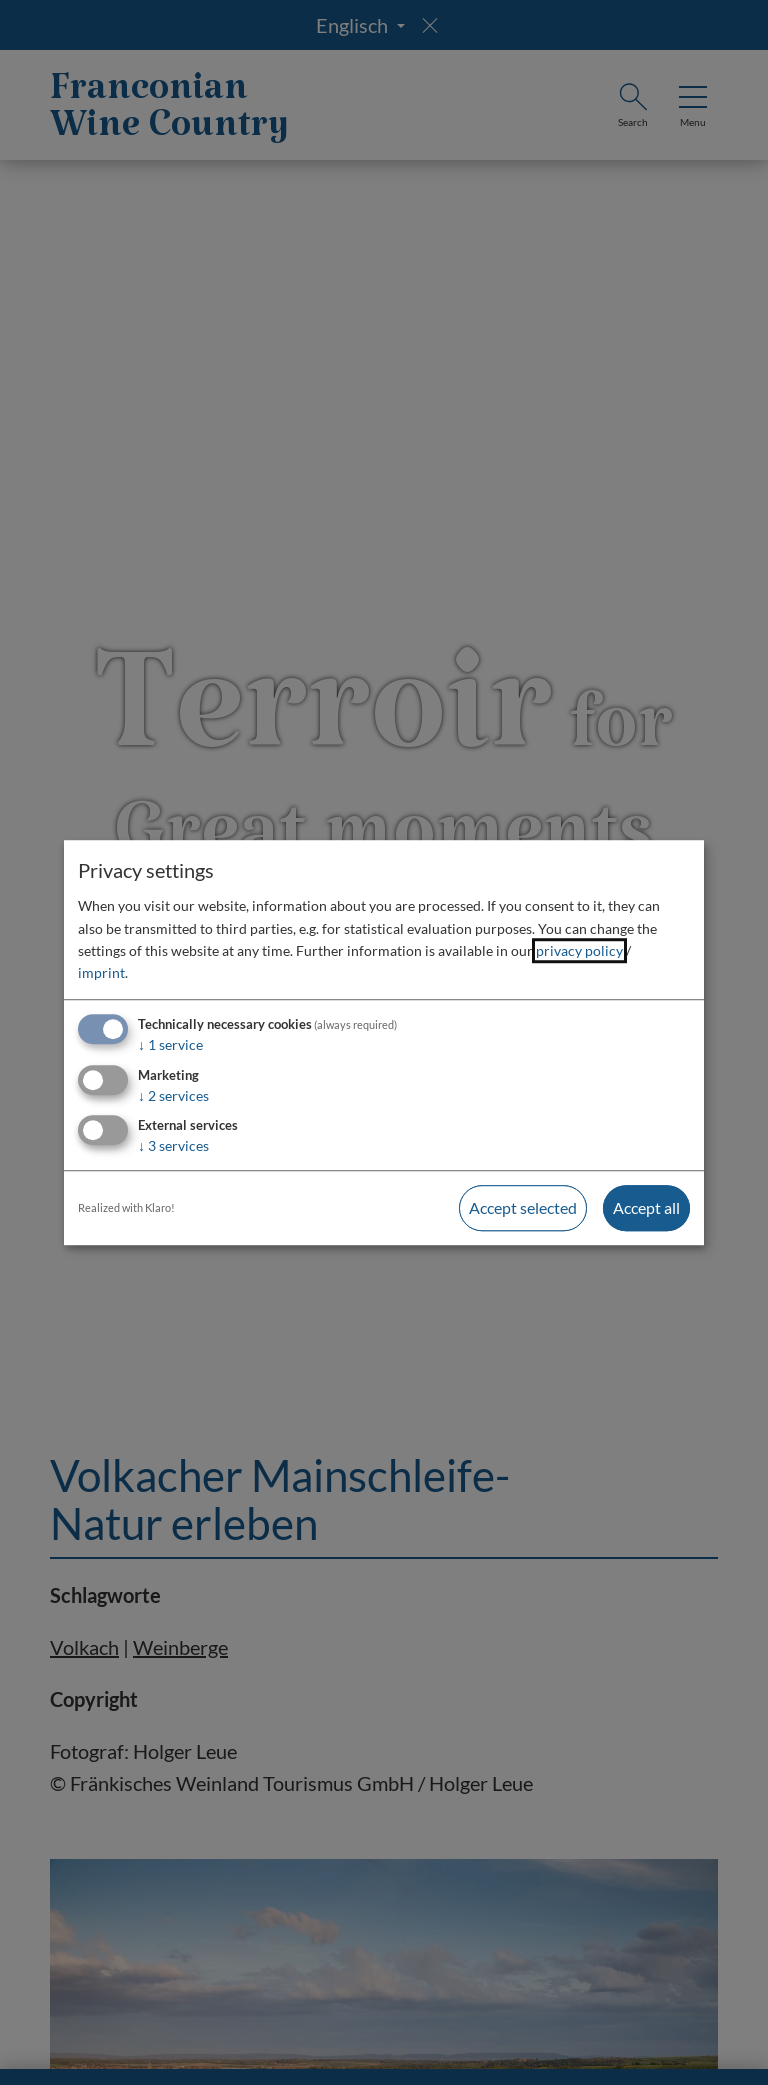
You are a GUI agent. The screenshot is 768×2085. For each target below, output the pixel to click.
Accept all (646, 1208)
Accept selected (523, 1208)
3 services (173, 1146)
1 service (170, 1044)
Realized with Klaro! (126, 1208)
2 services (173, 1095)
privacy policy (579, 950)
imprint (101, 973)
